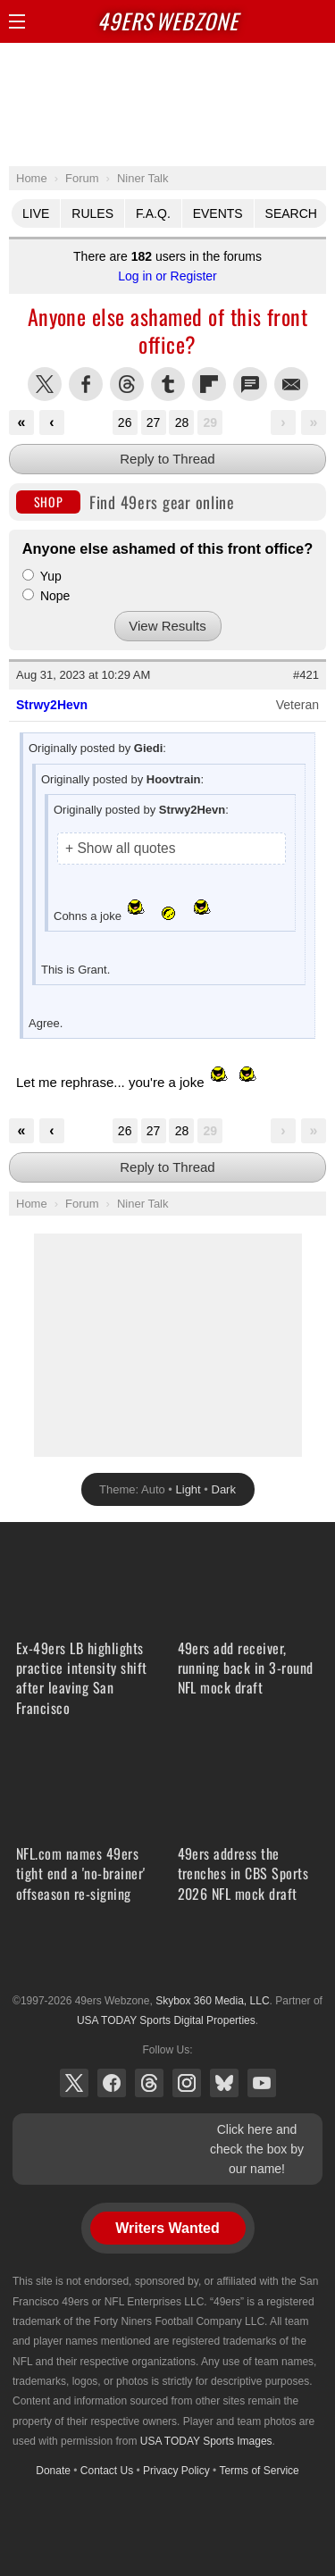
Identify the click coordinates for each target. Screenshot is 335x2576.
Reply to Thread (167, 458)
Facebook (111, 2083)
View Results (167, 625)
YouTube (261, 2083)
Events (218, 213)
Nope (46, 596)
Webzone (168, 20)
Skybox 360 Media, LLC (212, 2001)
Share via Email (291, 384)
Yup (42, 576)
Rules (92, 213)
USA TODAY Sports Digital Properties (168, 1957)
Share (317, 21)
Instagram (186, 2083)
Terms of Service (258, 2470)
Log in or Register (167, 276)
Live (35, 213)
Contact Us (106, 2470)
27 (154, 422)
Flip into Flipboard (209, 384)
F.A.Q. (153, 213)
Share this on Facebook (86, 384)
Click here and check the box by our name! (257, 2149)
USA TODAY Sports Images (206, 2441)
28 (182, 422)
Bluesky (224, 2083)
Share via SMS (250, 384)
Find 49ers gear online (125, 502)
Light (188, 1489)
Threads (149, 2083)
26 (125, 422)
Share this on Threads (127, 384)
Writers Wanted (167, 2228)
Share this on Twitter (45, 384)
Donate (53, 2470)
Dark (224, 1489)
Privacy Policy (176, 2470)
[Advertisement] (168, 103)
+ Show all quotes (120, 848)
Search (291, 213)
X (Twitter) (74, 2083)
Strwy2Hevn (52, 705)
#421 (306, 675)
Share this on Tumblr (168, 384)
